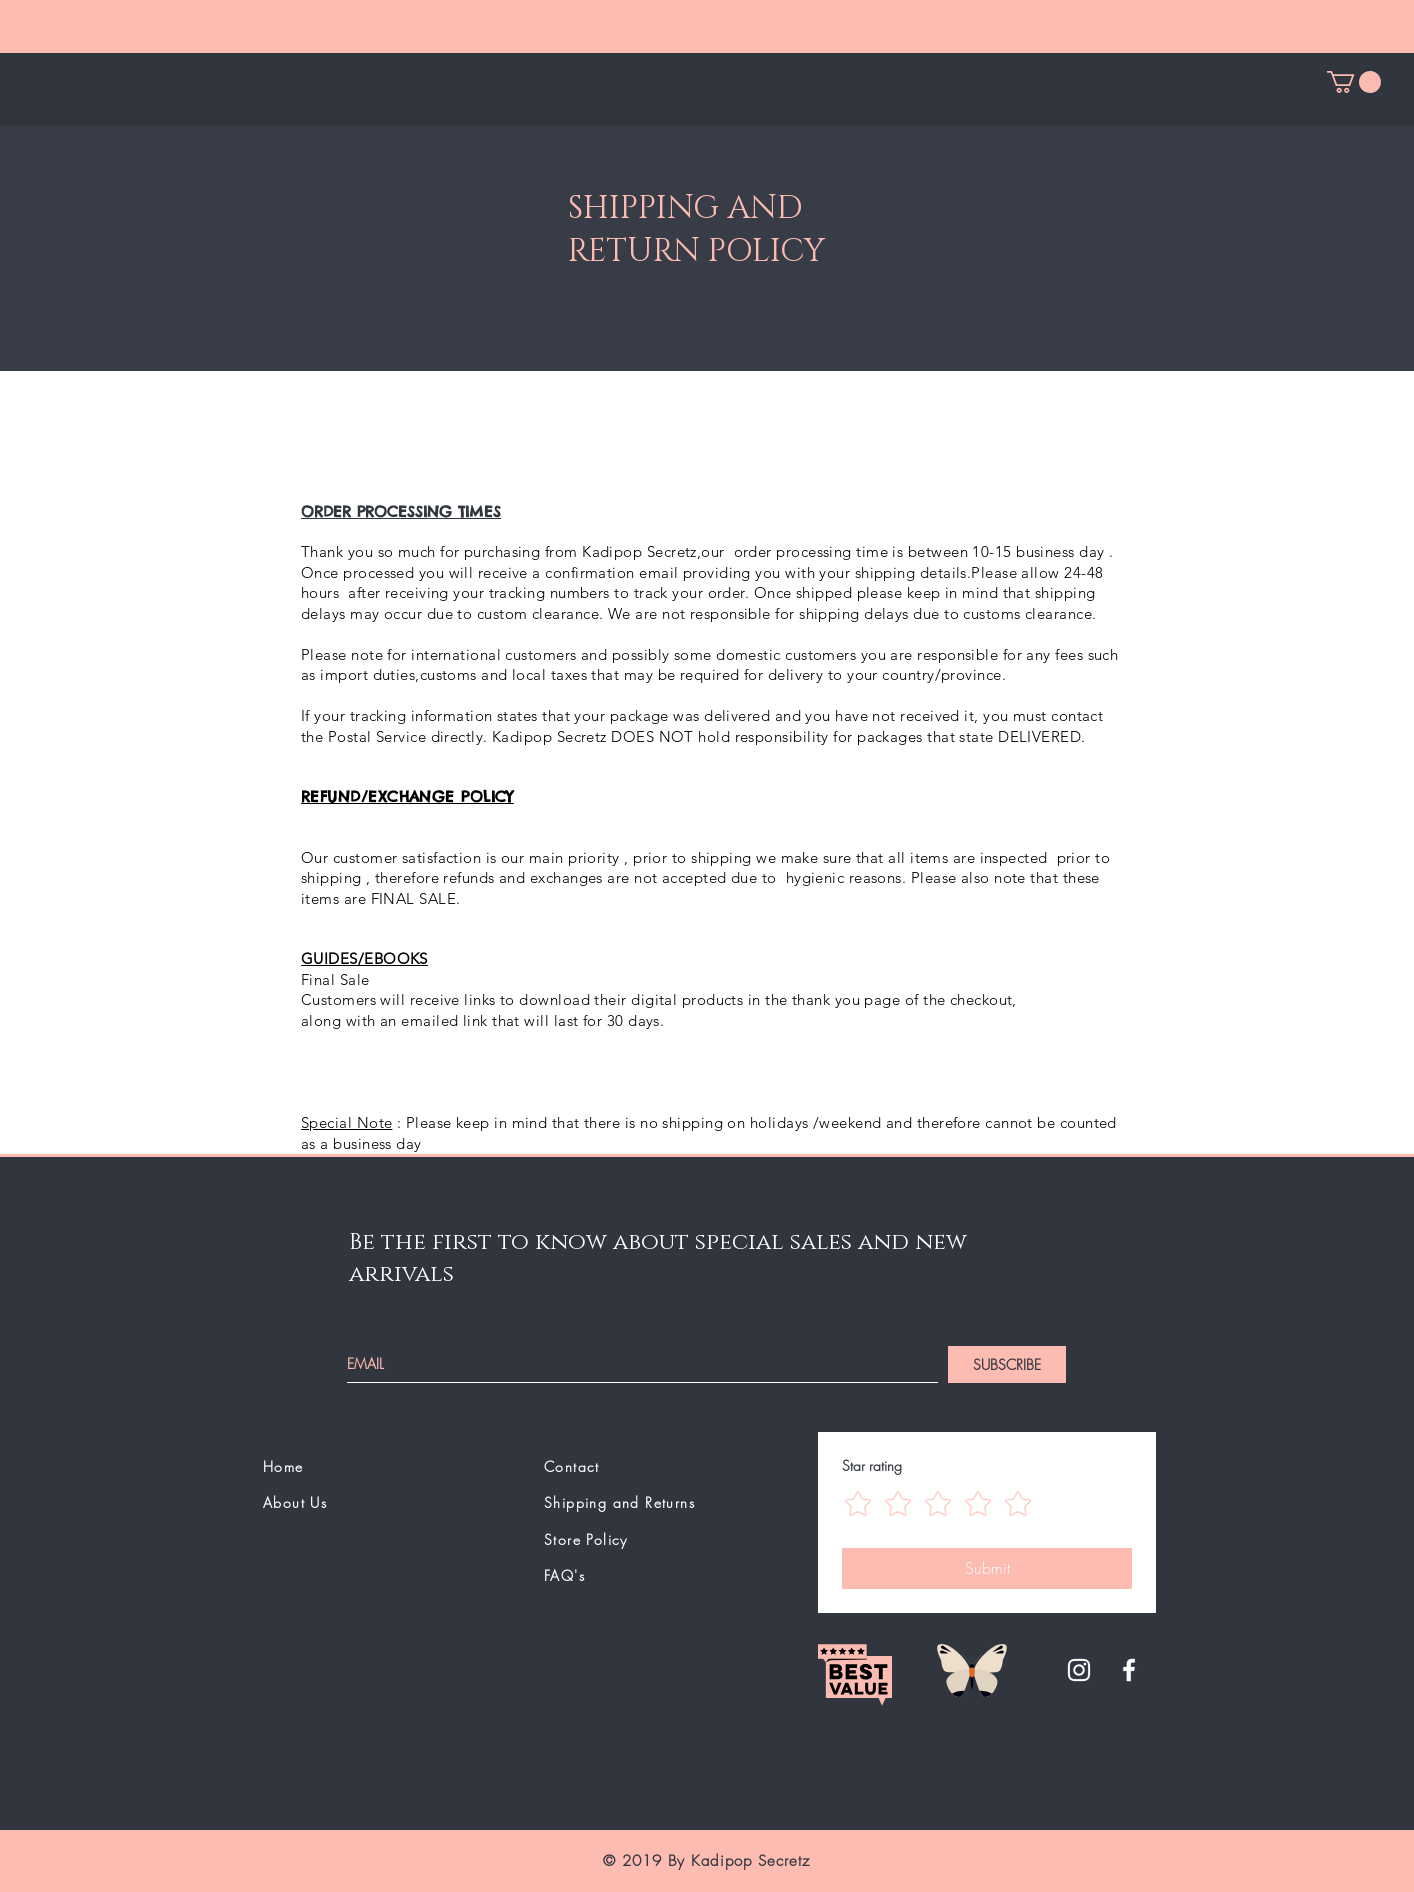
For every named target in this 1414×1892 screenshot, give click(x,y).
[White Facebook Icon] (1129, 1670)
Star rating (872, 1465)
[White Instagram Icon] (1079, 1670)
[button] (1354, 82)
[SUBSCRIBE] (1007, 1364)
